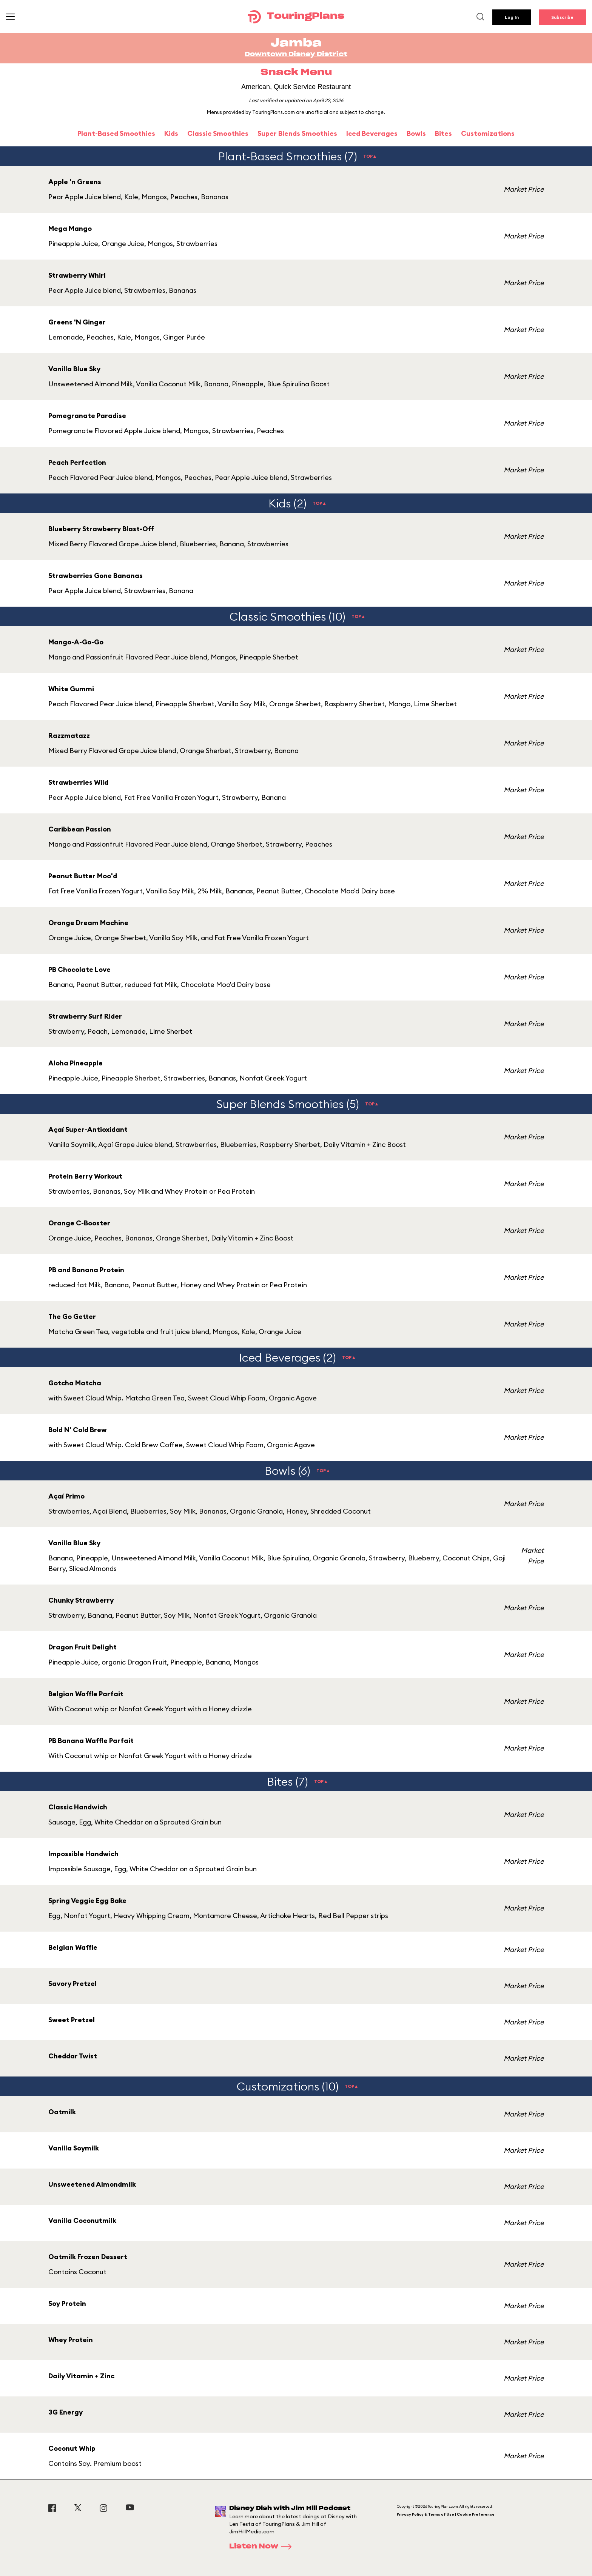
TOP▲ (370, 156)
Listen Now (262, 2546)
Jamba (296, 43)
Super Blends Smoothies (297, 133)
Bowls (416, 133)
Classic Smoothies (217, 133)
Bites (443, 133)
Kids (171, 133)
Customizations (488, 133)
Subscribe (562, 17)
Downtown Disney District (296, 54)
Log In (512, 17)
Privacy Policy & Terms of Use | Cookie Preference (446, 2514)
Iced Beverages (372, 133)
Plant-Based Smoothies (116, 133)
